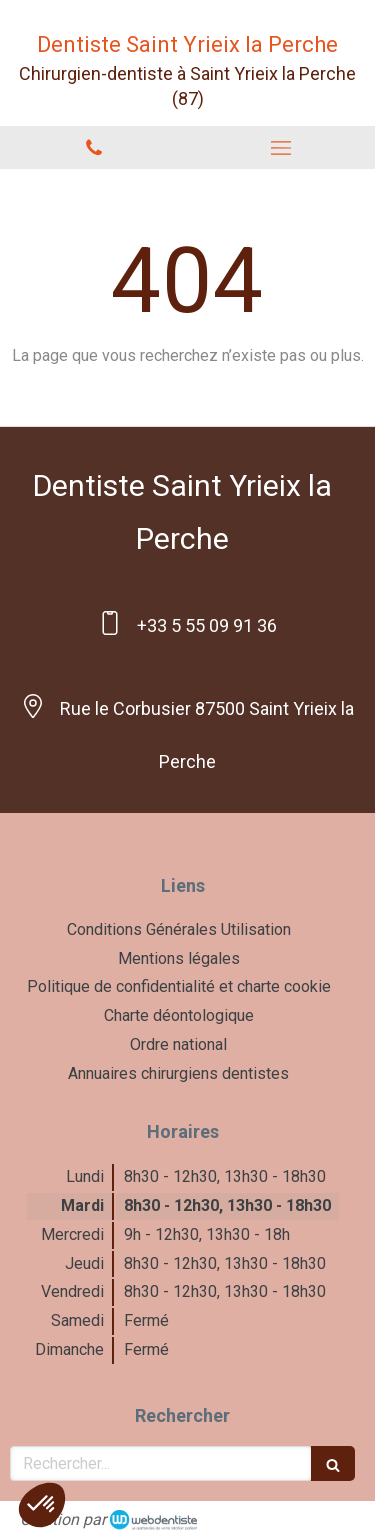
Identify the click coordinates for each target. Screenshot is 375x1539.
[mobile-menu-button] (282, 148)
